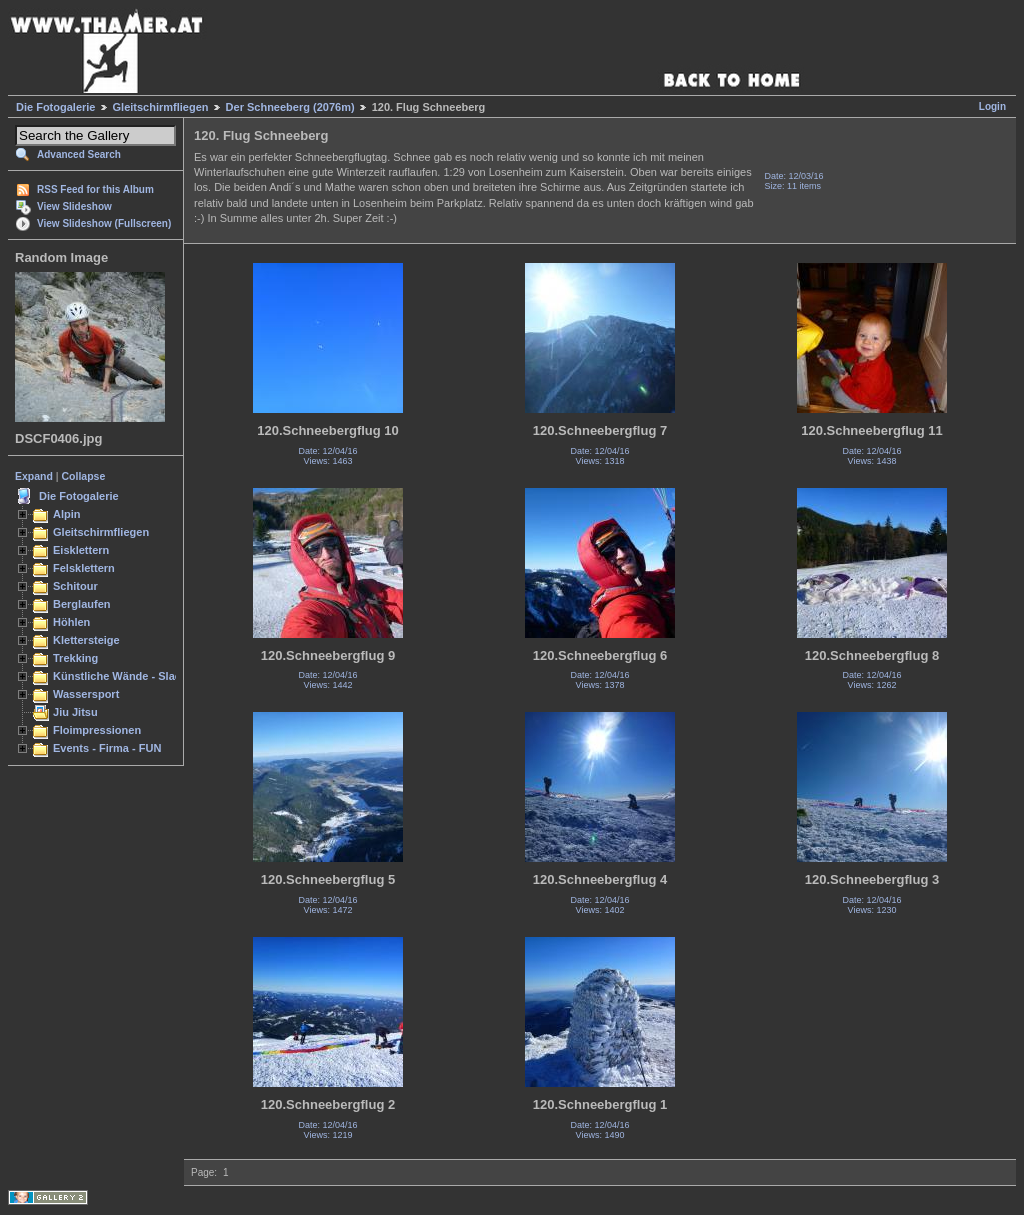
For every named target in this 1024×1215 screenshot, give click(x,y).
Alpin (67, 514)
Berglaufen (82, 604)
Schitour (75, 586)
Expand (34, 476)
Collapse (84, 476)
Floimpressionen (97, 730)
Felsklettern (84, 568)
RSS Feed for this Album (95, 189)
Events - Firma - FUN (107, 748)
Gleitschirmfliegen (161, 107)
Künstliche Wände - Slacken (126, 676)
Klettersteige (86, 640)
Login (992, 106)
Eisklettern (81, 550)
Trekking (75, 658)
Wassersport (86, 694)
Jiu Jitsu (75, 712)
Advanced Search (79, 154)
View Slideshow (74, 206)
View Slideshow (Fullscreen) (104, 223)
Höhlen (71, 622)
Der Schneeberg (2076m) (290, 107)
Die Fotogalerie (55, 107)
